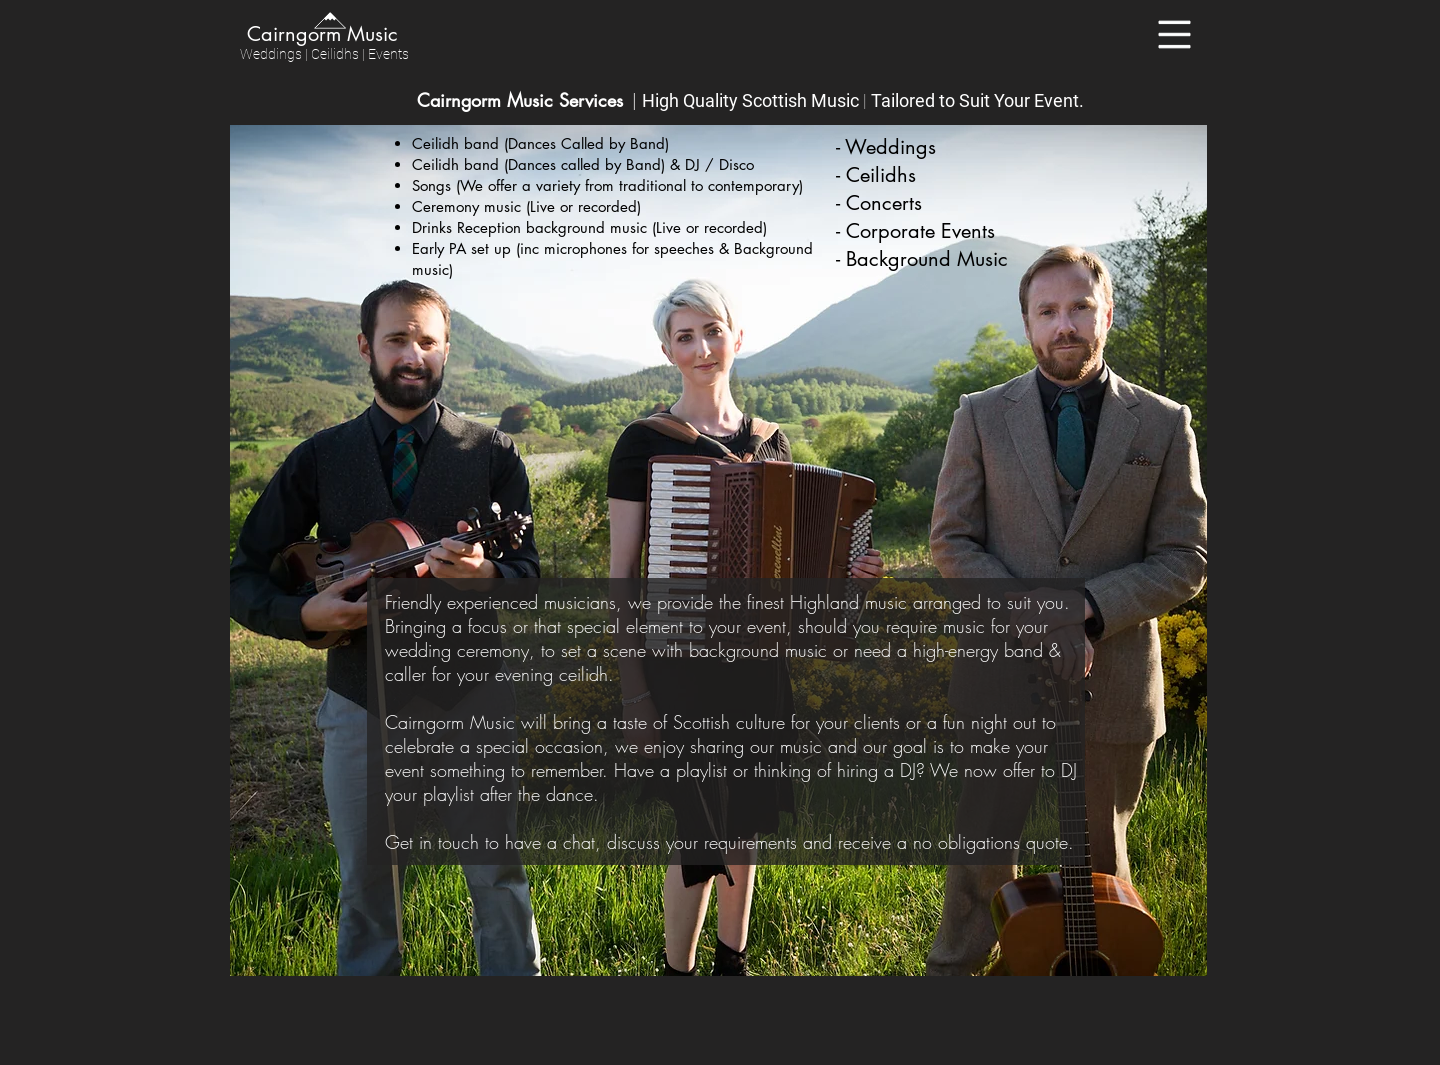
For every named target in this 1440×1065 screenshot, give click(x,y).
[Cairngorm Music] (320, 33)
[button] (1175, 35)
